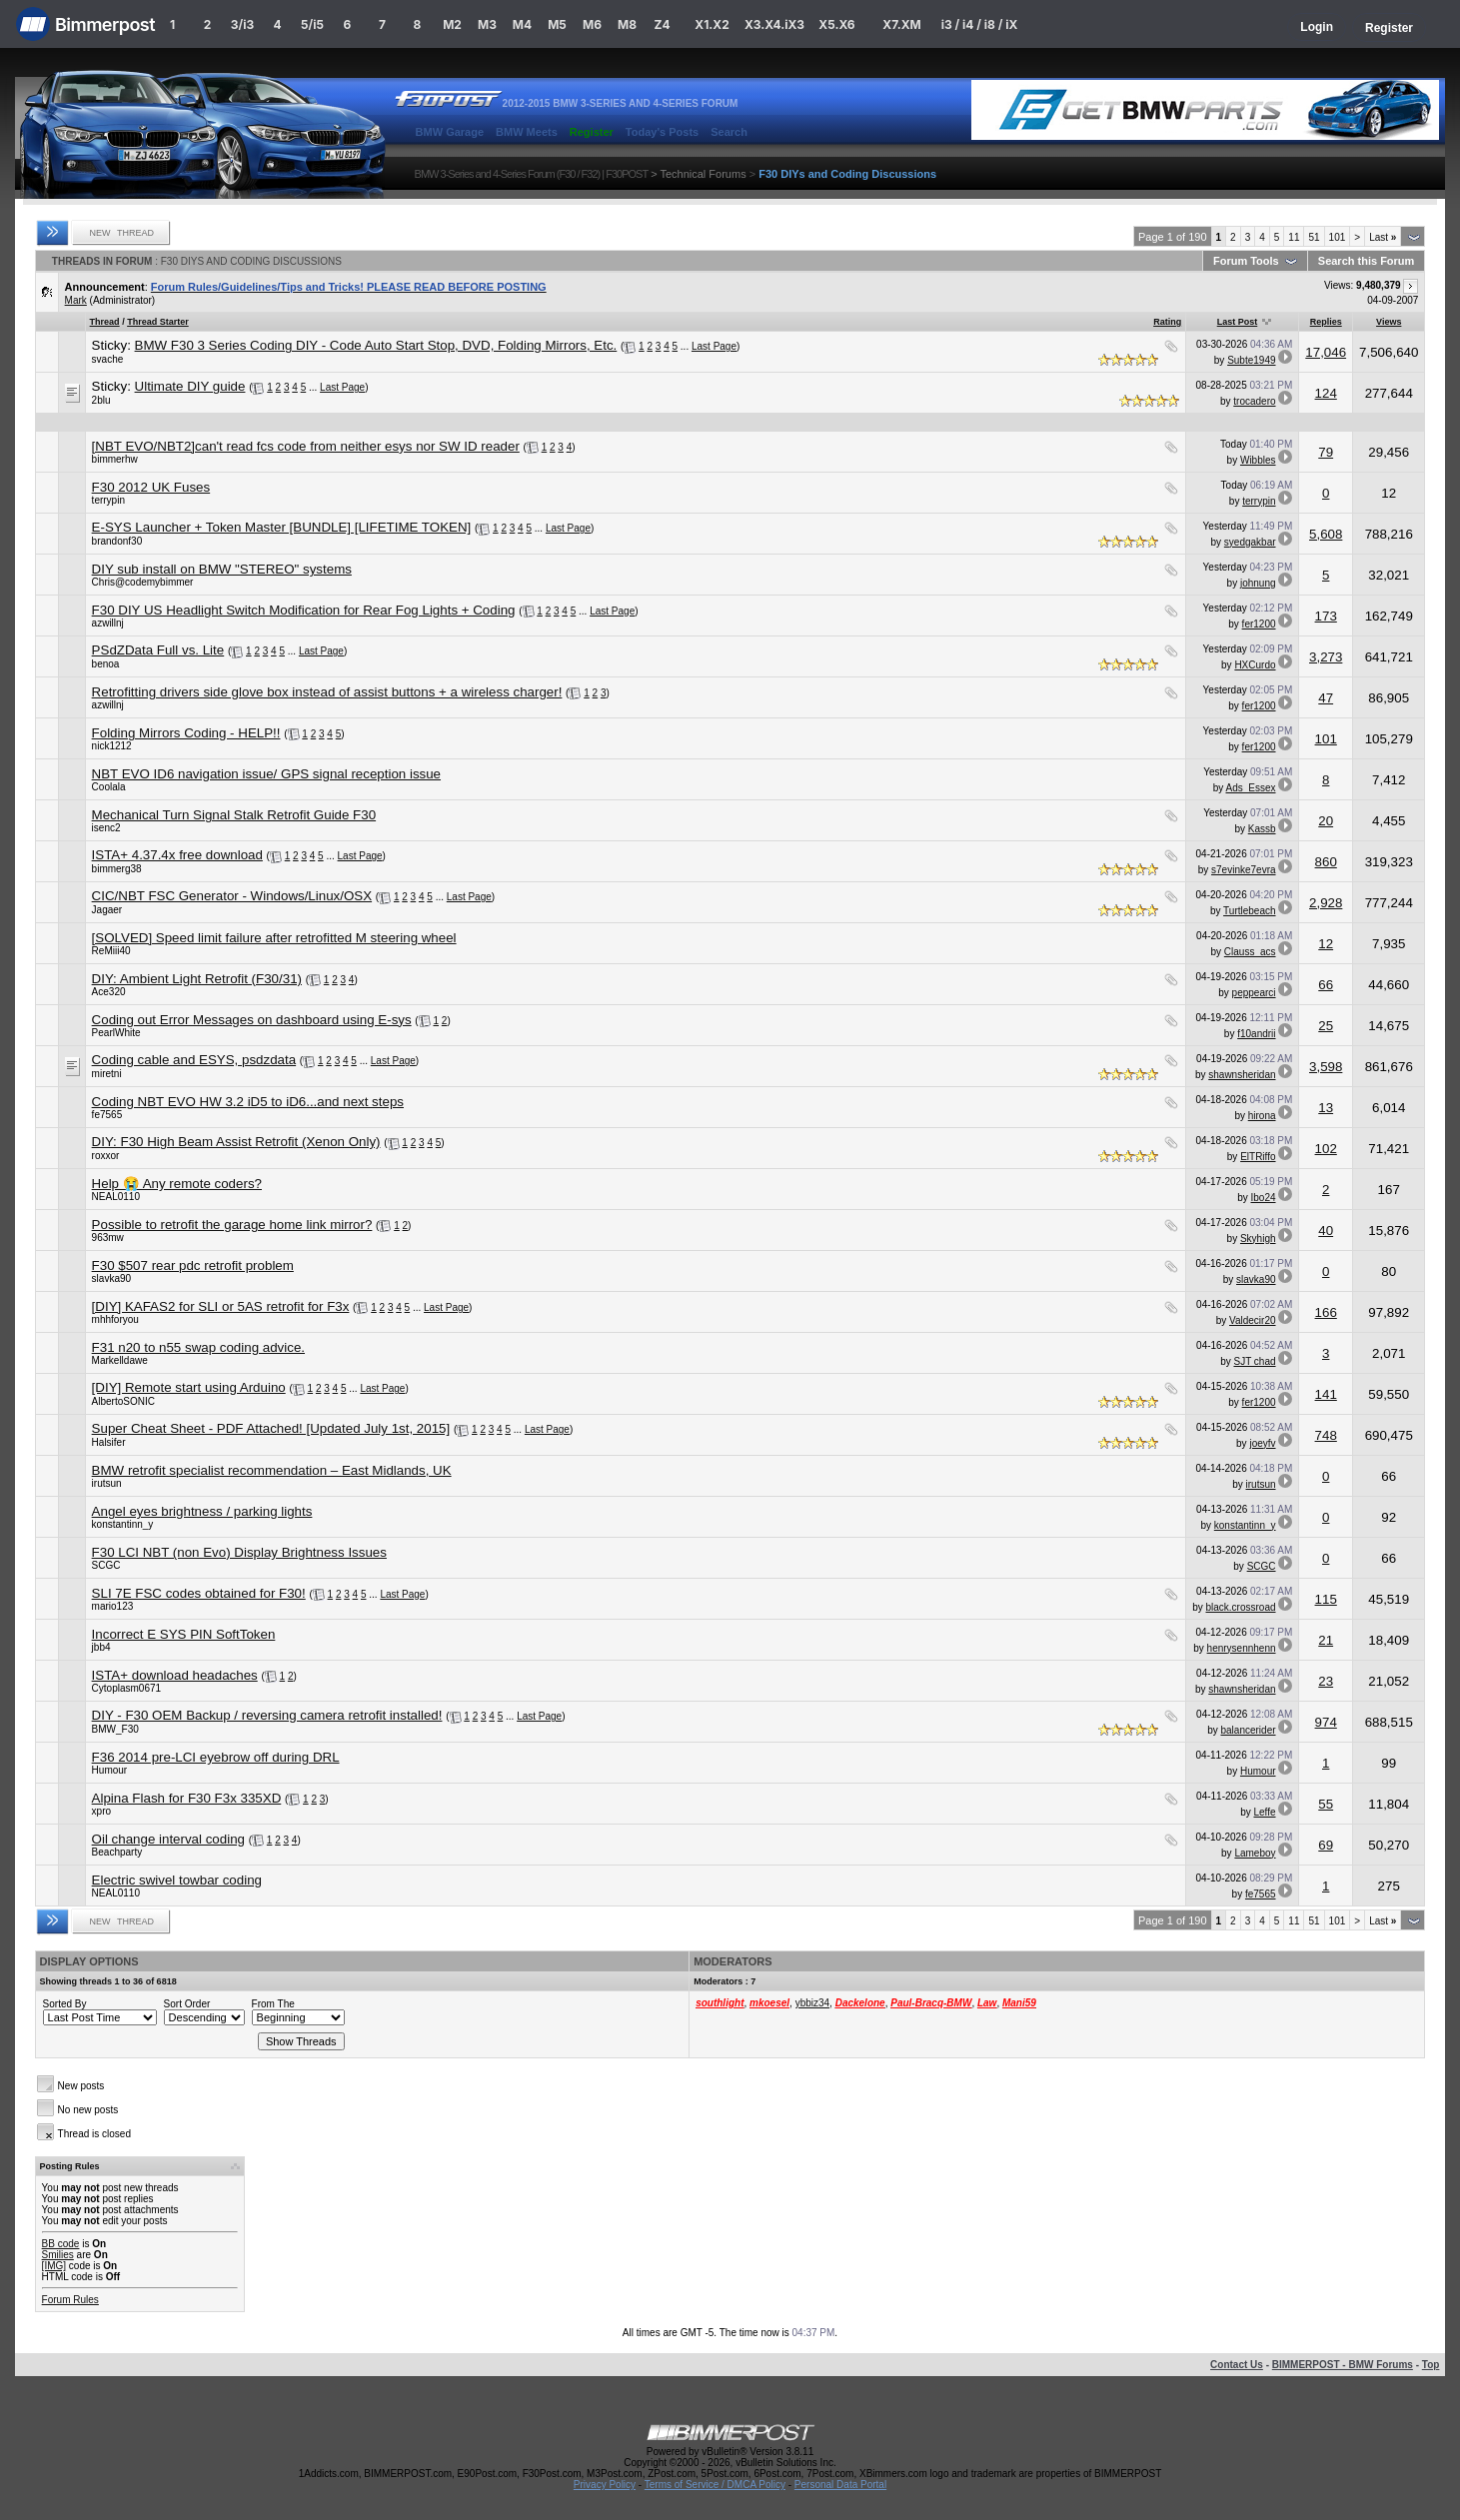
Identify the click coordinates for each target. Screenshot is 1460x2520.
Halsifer (109, 1442)
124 (1326, 393)
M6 (592, 24)
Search (729, 132)
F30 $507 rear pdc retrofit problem (193, 1265)
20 (1325, 820)
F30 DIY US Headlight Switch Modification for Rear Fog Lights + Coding (304, 610)
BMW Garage (450, 132)
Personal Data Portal (840, 2484)
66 (1325, 984)
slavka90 (111, 1278)
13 (1325, 1107)
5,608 (1325, 534)
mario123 (113, 1606)
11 (1293, 237)
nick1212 (112, 745)
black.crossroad (1241, 1607)
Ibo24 (1263, 1197)
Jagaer (107, 909)
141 (1326, 1394)
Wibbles (1258, 460)
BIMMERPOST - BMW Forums (1342, 2364)
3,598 (1325, 1066)
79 (1325, 452)
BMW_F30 (115, 1729)
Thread (105, 322)
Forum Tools (1246, 261)
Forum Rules (70, 2299)
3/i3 (242, 24)
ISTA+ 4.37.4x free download (177, 854)
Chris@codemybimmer (143, 582)
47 (1325, 697)
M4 (522, 24)
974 (1326, 1722)
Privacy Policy (605, 2484)
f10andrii (1256, 1033)
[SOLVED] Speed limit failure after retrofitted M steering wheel (274, 937)
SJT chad (1254, 1361)
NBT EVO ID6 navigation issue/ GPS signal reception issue (266, 773)
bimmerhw (115, 459)
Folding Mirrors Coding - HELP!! (186, 732)
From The (273, 2003)
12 (1325, 943)
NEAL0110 (116, 1196)
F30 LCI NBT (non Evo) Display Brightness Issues (239, 1552)
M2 (452, 24)
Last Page (714, 346)
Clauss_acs (1250, 951)
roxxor (106, 1155)
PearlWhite (116, 1032)
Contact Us (1236, 2364)
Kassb (1262, 828)
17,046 (1325, 352)
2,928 (1325, 902)
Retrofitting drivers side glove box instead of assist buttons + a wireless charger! (327, 691)
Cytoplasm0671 (126, 1688)
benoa (106, 663)
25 (1325, 1025)
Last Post (1237, 322)
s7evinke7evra (1243, 869)
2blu (101, 400)
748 (1326, 1435)
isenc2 (106, 827)
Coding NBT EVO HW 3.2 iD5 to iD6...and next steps (248, 1101)
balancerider (1247, 1730)
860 (1326, 861)
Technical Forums (702, 174)
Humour (110, 1770)
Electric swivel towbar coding (177, 1880)
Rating (1167, 322)
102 (1326, 1148)
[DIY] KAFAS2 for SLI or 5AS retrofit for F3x (221, 1306)
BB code (61, 2243)
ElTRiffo (1257, 1156)
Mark (76, 300)
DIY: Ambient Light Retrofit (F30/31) (197, 978)
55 (1325, 1804)
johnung (1258, 583)
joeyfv (1262, 1443)
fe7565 (107, 1114)
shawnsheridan (1241, 1074)
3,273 (1325, 656)
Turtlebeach (1249, 910)
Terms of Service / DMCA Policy (715, 2484)
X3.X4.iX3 (774, 24)
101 (1337, 237)
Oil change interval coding (168, 1839)
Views (1388, 322)
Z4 (662, 24)
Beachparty (117, 1852)
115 (1326, 1599)
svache (108, 359)
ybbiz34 (812, 2002)
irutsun (107, 1483)
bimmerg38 (117, 868)
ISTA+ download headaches (175, 1675)
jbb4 (101, 1647)
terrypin (108, 500)
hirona (1262, 1115)
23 (1325, 1681)
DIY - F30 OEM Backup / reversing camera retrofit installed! (267, 1715)
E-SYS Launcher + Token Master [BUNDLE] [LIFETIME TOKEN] (282, 527)
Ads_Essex (1251, 787)
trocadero (1254, 401)
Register (1389, 28)
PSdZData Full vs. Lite (158, 649)
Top (1431, 2364)
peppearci (1254, 992)
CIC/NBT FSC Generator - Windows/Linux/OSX (232, 895)
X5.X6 (836, 24)
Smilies (58, 2254)
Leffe (1264, 1812)
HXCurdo (1254, 664)
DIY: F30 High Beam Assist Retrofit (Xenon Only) (236, 1141)
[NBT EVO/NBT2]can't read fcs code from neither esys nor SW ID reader (306, 446)
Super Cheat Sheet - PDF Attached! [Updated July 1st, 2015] (271, 1428)
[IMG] (54, 2265)
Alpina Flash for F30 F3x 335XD (187, 1798)
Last (1382, 237)
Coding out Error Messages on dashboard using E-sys (252, 1019)
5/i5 (312, 24)
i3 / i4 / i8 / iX (979, 24)
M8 (627, 24)
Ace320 (109, 991)
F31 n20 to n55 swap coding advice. (198, 1347)
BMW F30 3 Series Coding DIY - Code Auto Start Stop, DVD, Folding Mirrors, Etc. (376, 345)
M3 (487, 24)
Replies (1326, 322)
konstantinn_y (123, 1524)
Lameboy (1254, 1853)
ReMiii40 (111, 950)
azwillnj (108, 623)
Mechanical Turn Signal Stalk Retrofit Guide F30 (234, 814)
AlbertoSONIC (123, 1401)
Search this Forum (1366, 261)
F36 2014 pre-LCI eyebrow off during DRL (216, 1757)
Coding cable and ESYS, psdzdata (194, 1059)
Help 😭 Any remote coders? (177, 1183)
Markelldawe (120, 1360)
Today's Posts (662, 132)
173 (1326, 616)
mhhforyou (115, 1319)
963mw (108, 1237)
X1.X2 (712, 24)
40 (1325, 1230)
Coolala (109, 786)
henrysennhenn (1241, 1648)
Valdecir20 (1252, 1320)
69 (1325, 1845)
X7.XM (901, 24)
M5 (557, 24)
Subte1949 (1251, 360)
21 (1325, 1640)
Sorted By (65, 2003)
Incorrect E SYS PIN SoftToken (184, 1634)
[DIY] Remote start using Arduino (189, 1387)
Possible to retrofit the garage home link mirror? (232, 1224)
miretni (107, 1073)
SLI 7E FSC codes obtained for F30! (199, 1593)
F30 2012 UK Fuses (151, 487)
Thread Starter (158, 322)
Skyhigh (1258, 1238)
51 (1313, 237)
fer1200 (1259, 624)
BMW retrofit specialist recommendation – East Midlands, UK (272, 1470)
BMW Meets (527, 132)
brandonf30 (117, 541)
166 (1326, 1312)
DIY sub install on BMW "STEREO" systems (222, 569)
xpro (101, 1811)
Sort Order (187, 2003)
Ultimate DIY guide (190, 386)
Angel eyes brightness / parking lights (202, 1511)
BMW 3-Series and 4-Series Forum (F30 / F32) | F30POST (532, 174)
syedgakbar (1250, 542)
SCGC (106, 1565)
